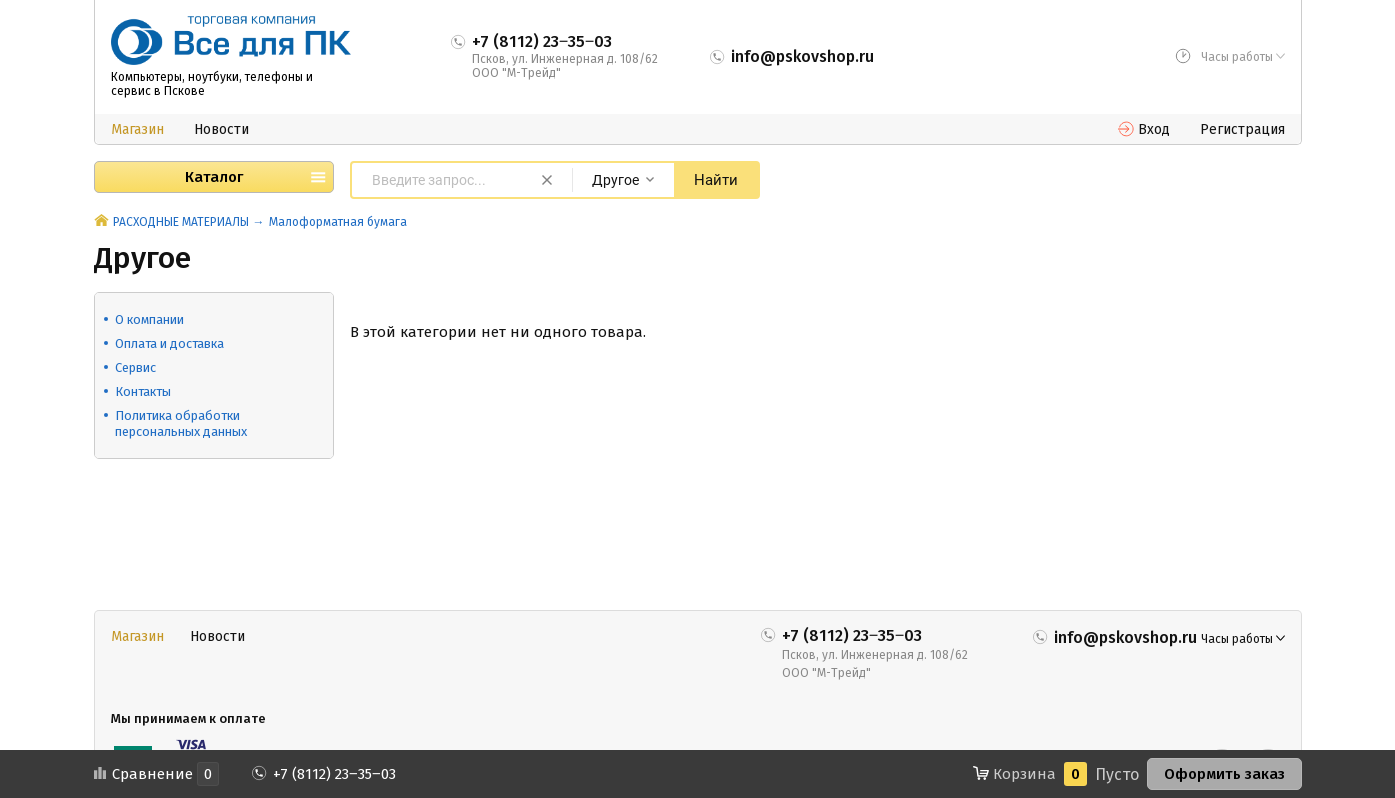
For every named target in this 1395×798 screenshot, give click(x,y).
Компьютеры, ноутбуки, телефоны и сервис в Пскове (212, 84)
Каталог (214, 177)
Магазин (137, 129)
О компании (149, 319)
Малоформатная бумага (338, 222)
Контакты (143, 391)
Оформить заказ (1224, 774)
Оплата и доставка (169, 343)
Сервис (135, 367)
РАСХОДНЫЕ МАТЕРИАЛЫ (181, 222)
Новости (221, 129)
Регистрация (1242, 129)
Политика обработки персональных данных (181, 423)
